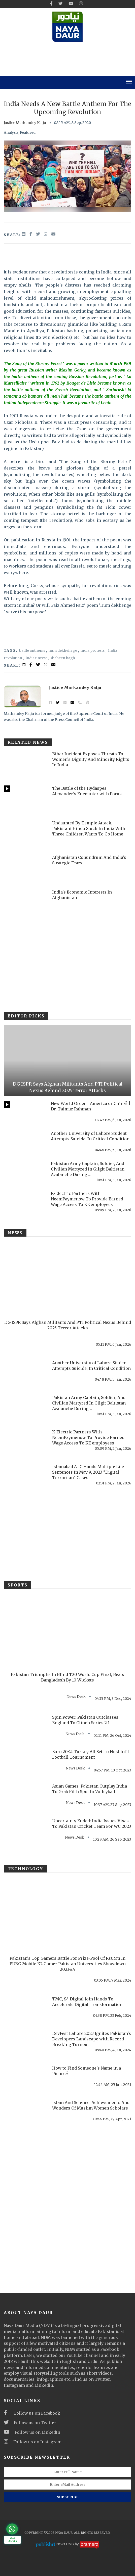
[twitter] (60, 3)
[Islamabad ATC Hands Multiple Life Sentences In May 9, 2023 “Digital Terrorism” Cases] (27, 1476)
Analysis (11, 132)
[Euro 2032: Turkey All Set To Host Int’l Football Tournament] (27, 1761)
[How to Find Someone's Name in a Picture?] (27, 2078)
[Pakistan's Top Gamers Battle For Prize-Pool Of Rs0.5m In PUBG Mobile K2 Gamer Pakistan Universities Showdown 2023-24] (67, 1913)
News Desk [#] (76, 1696)
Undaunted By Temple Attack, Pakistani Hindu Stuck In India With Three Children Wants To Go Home (88, 828)
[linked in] (24, 664)
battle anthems (32, 650)
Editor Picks (26, 1015)
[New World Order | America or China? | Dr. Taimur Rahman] (26, 1114)
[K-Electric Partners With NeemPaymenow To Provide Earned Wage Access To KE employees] (26, 1203)
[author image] (22, 696)
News (15, 1232)
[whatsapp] (46, 234)
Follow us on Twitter (30, 2422)
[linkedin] (24, 234)
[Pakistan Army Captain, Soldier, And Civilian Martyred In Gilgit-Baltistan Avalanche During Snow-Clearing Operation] (26, 1174)
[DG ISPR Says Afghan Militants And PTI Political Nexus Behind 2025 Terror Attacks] (67, 1060)
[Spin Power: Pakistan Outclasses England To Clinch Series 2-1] (27, 1727)
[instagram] (81, 3)
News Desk (75, 1733)
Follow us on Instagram (32, 2441)
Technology (25, 1868)
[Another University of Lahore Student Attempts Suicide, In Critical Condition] (26, 1143)
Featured (28, 132)
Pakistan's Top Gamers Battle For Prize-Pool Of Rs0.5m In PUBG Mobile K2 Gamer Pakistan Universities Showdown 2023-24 (68, 1964)
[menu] (129, 81)
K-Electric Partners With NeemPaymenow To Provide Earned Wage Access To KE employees (87, 1199)
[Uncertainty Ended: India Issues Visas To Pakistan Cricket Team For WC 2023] (27, 1831)
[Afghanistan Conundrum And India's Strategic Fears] (27, 867)
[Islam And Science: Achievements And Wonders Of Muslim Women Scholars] (27, 2112)
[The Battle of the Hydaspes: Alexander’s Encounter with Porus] (27, 798)
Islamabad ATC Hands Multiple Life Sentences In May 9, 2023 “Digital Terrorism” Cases (88, 1472)
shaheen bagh (62, 658)
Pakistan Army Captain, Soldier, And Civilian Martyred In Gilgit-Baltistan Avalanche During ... (87, 1169)
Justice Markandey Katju (25, 122)
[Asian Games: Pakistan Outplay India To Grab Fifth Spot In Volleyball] (27, 1796)
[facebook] (51, 3)
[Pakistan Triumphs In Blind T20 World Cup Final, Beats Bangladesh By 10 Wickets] (67, 1629)
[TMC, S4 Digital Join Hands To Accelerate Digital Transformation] (27, 2009)
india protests (93, 650)
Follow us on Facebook (32, 2413)
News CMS (65, 2544)
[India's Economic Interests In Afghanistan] (27, 902)
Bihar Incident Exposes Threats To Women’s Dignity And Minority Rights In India (90, 759)
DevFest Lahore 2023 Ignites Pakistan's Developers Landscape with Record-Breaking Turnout (91, 2039)
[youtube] (71, 3)
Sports (17, 1584)
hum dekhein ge (63, 650)
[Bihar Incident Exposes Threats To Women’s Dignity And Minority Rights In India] (27, 764)
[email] (53, 234)
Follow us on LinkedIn (32, 2432)
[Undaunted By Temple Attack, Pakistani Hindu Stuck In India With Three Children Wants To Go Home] (27, 833)
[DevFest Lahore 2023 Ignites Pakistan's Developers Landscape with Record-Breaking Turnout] (27, 2043)
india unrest (36, 658)
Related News (28, 742)
